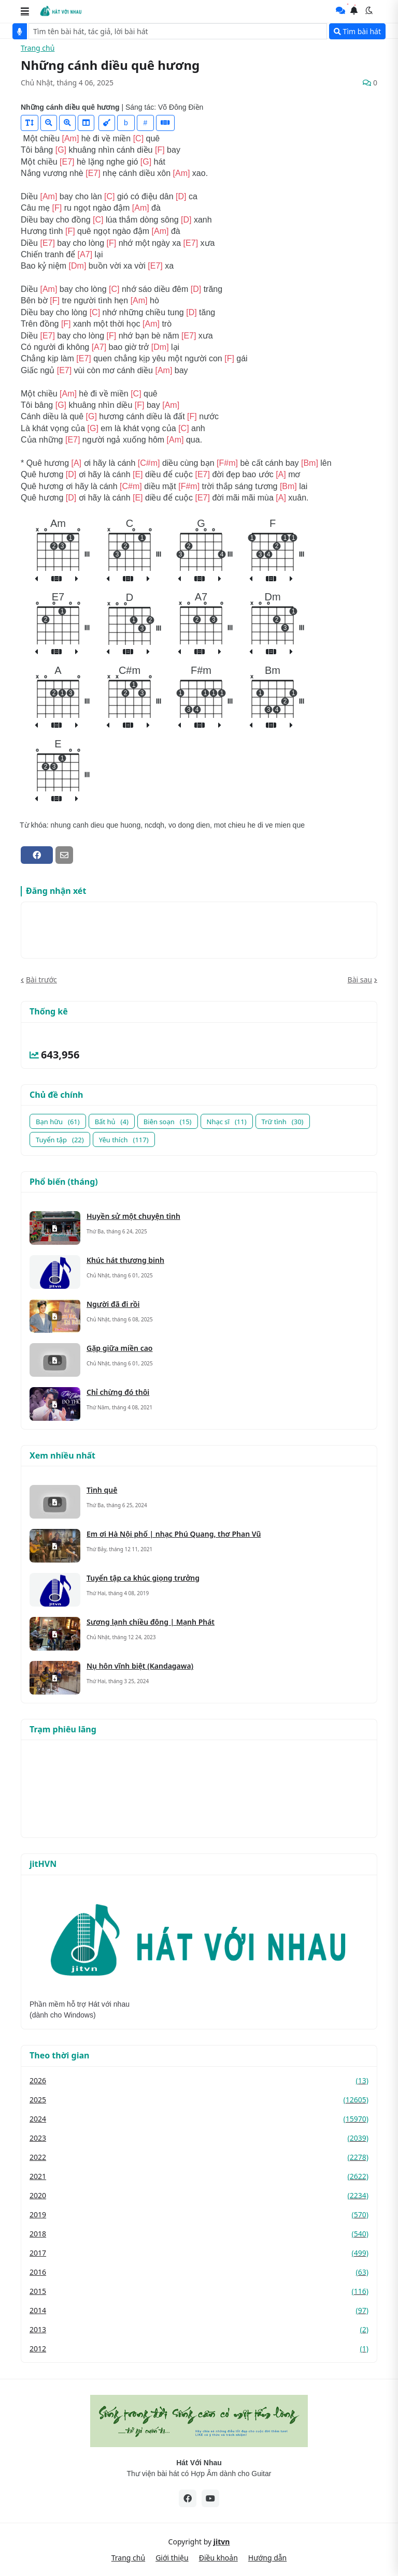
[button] (24, 11)
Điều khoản (218, 2558)
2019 (199, 2214)
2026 (199, 2080)
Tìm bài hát (357, 31)
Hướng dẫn (267, 2558)
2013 (199, 2329)
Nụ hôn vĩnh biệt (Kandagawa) (140, 1666)
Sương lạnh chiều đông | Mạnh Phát (151, 1622)
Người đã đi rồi (113, 1304)
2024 (199, 2118)
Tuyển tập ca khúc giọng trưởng (143, 1578)
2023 (199, 2137)
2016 (199, 2271)
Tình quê (102, 1490)
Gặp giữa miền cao (120, 1348)
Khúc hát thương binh (125, 1260)
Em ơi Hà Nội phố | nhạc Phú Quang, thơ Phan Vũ (174, 1534)
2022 (199, 2157)
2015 (199, 2291)
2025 (199, 2099)
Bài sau (360, 979)
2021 (199, 2176)
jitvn (222, 2541)
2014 (199, 2310)
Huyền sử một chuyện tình (133, 1216)
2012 (199, 2348)
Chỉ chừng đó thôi (118, 1392)
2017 (199, 2252)
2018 (199, 2233)
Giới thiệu (172, 2558)
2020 (199, 2195)
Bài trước (41, 979)
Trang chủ (37, 48)
